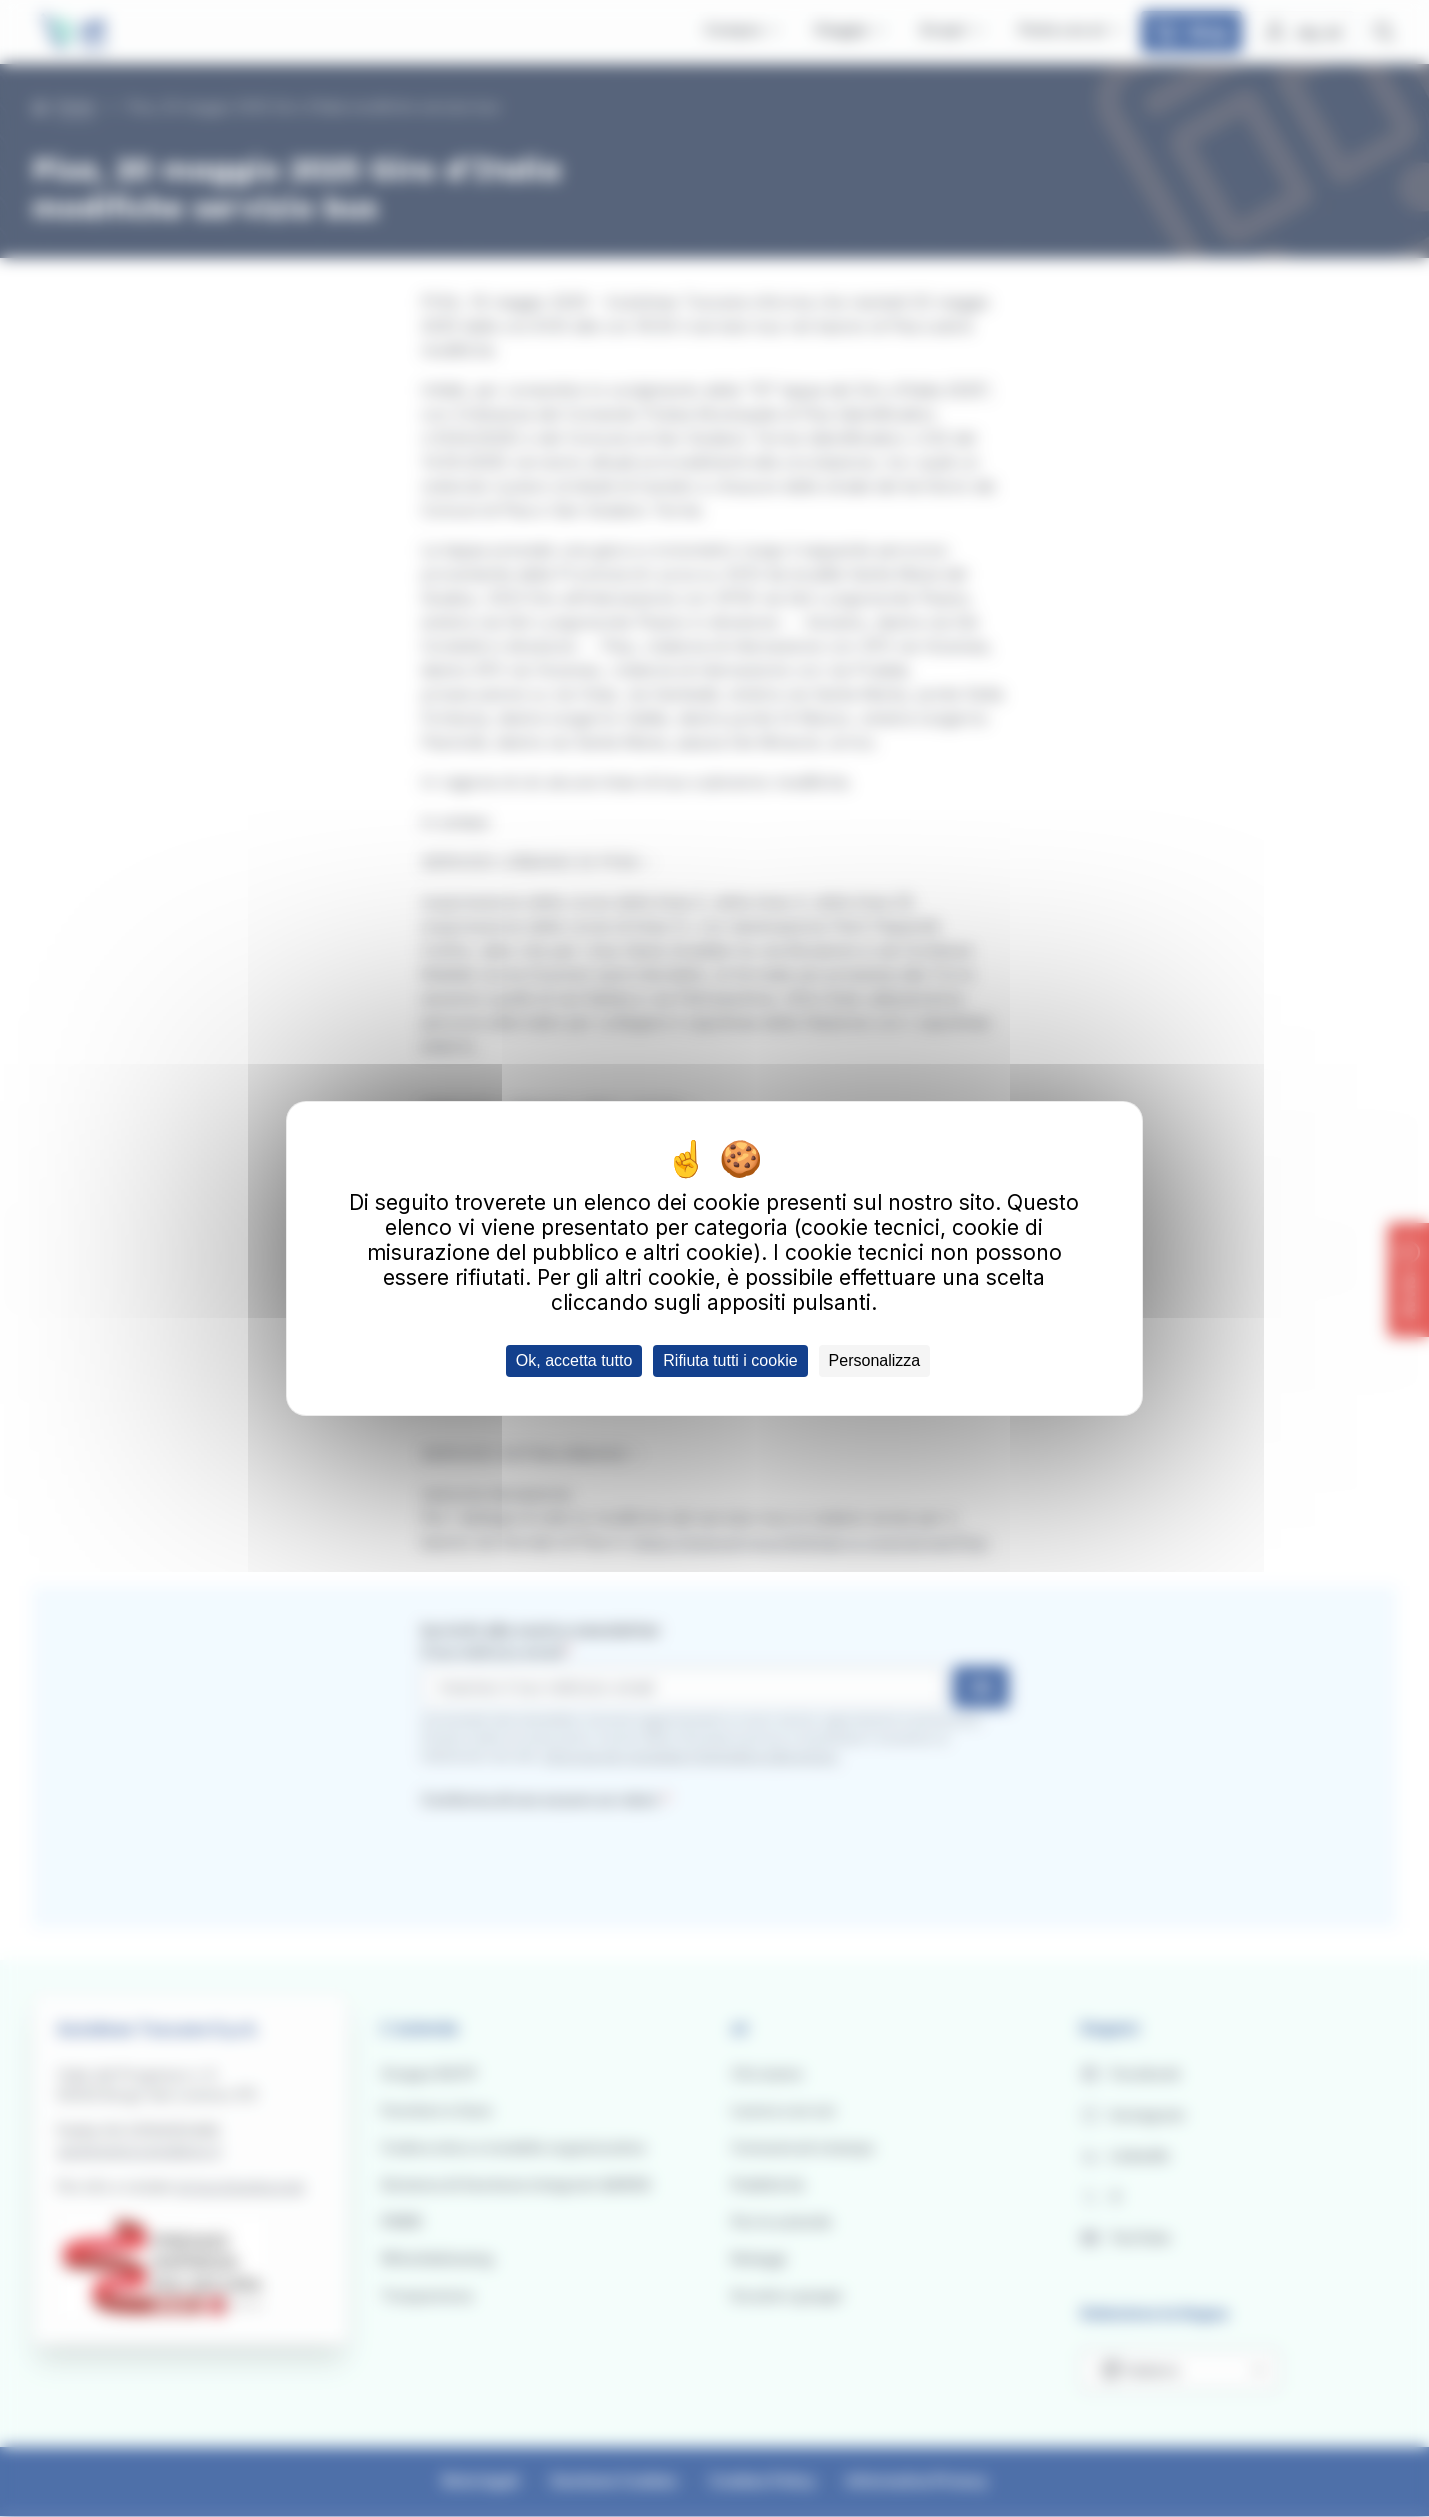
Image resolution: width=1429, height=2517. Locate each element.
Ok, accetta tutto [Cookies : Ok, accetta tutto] (574, 1360)
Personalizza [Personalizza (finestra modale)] (875, 1360)
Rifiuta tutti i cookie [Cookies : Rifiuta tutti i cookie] (730, 1360)
